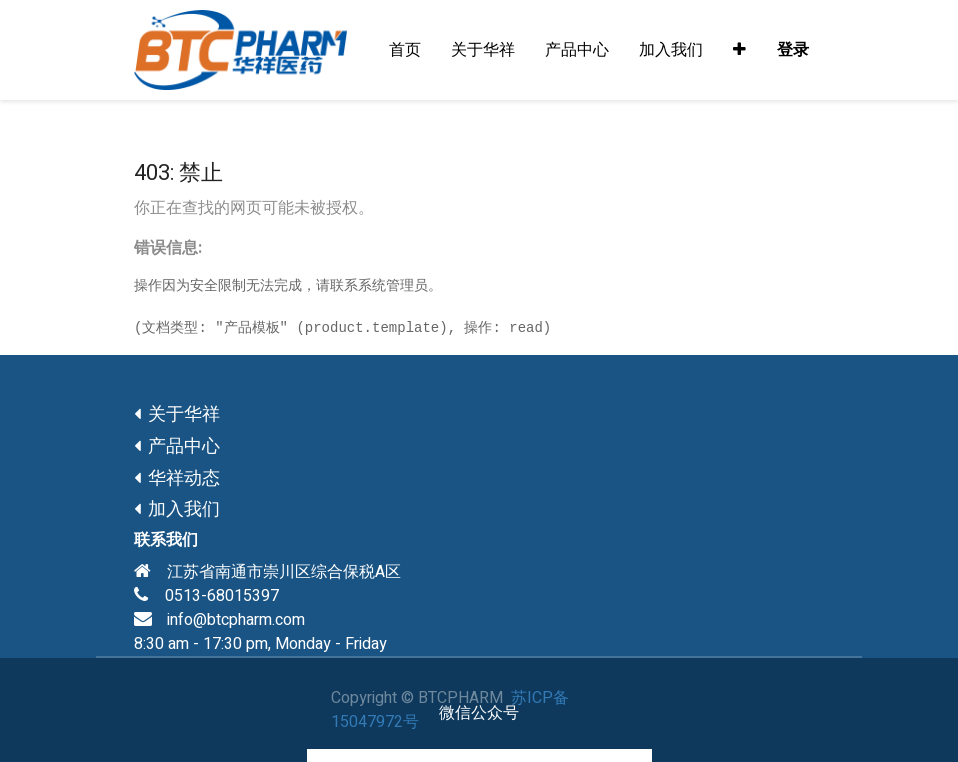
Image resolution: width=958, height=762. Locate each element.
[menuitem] (405, 50)
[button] (739, 50)
